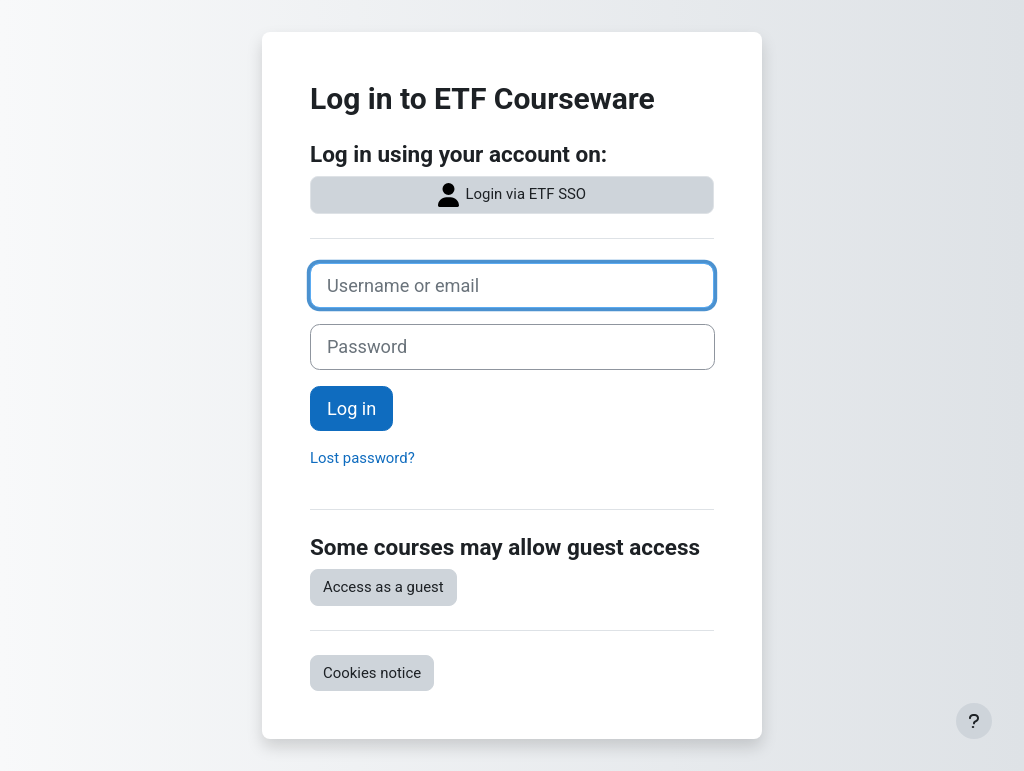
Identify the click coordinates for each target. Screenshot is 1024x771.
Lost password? (362, 458)
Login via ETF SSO (512, 195)
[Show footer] (974, 721)
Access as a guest (383, 587)
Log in (351, 408)
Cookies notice (372, 673)
